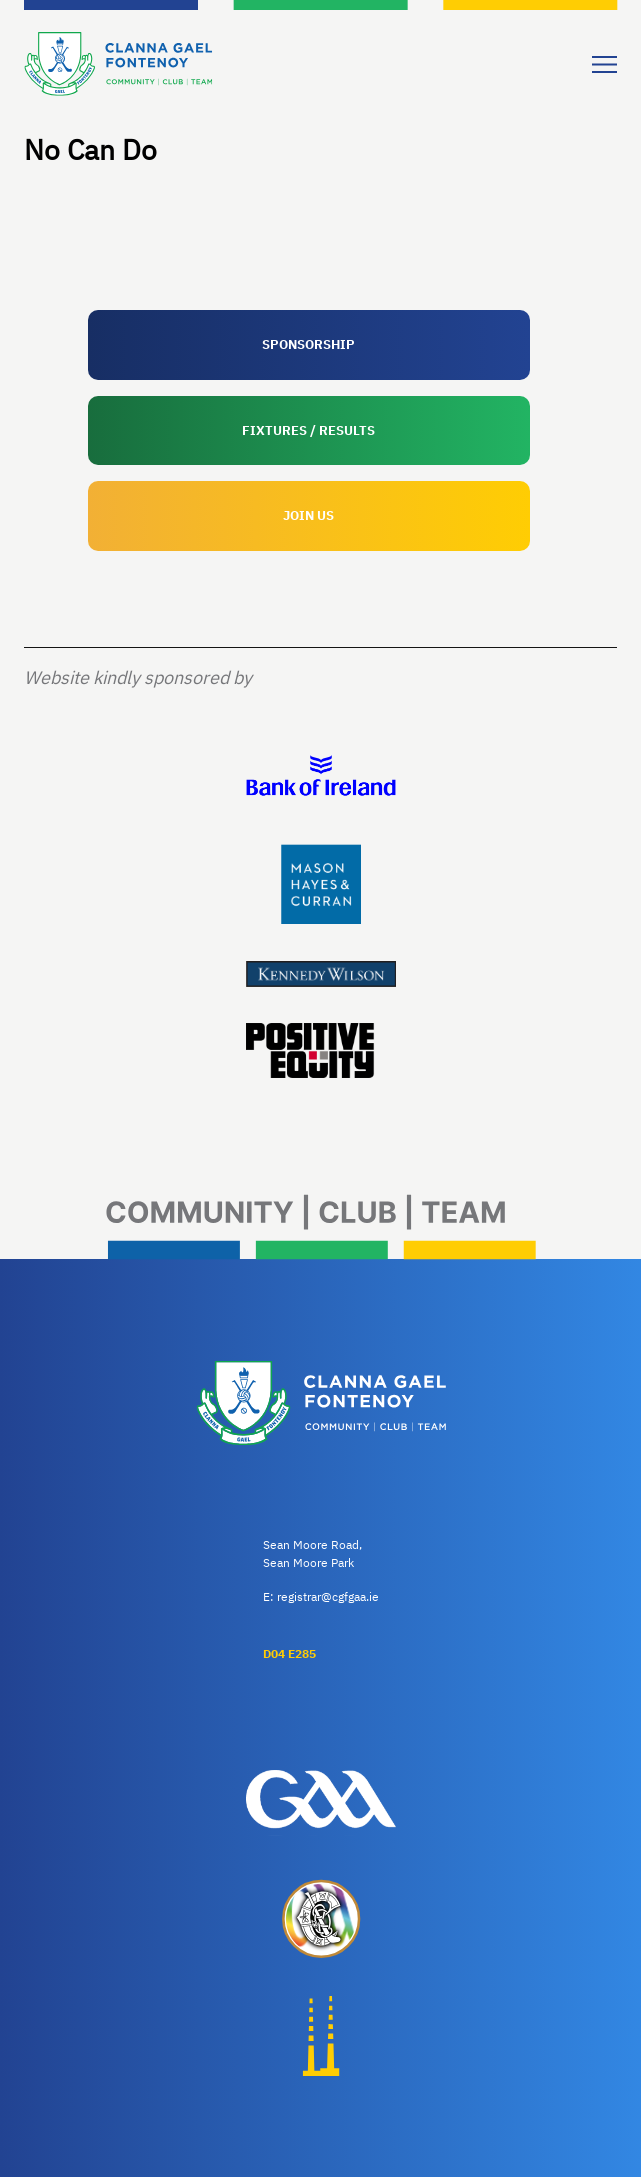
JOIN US (308, 515)
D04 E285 (289, 1653)
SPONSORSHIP (308, 344)
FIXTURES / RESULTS (308, 430)
